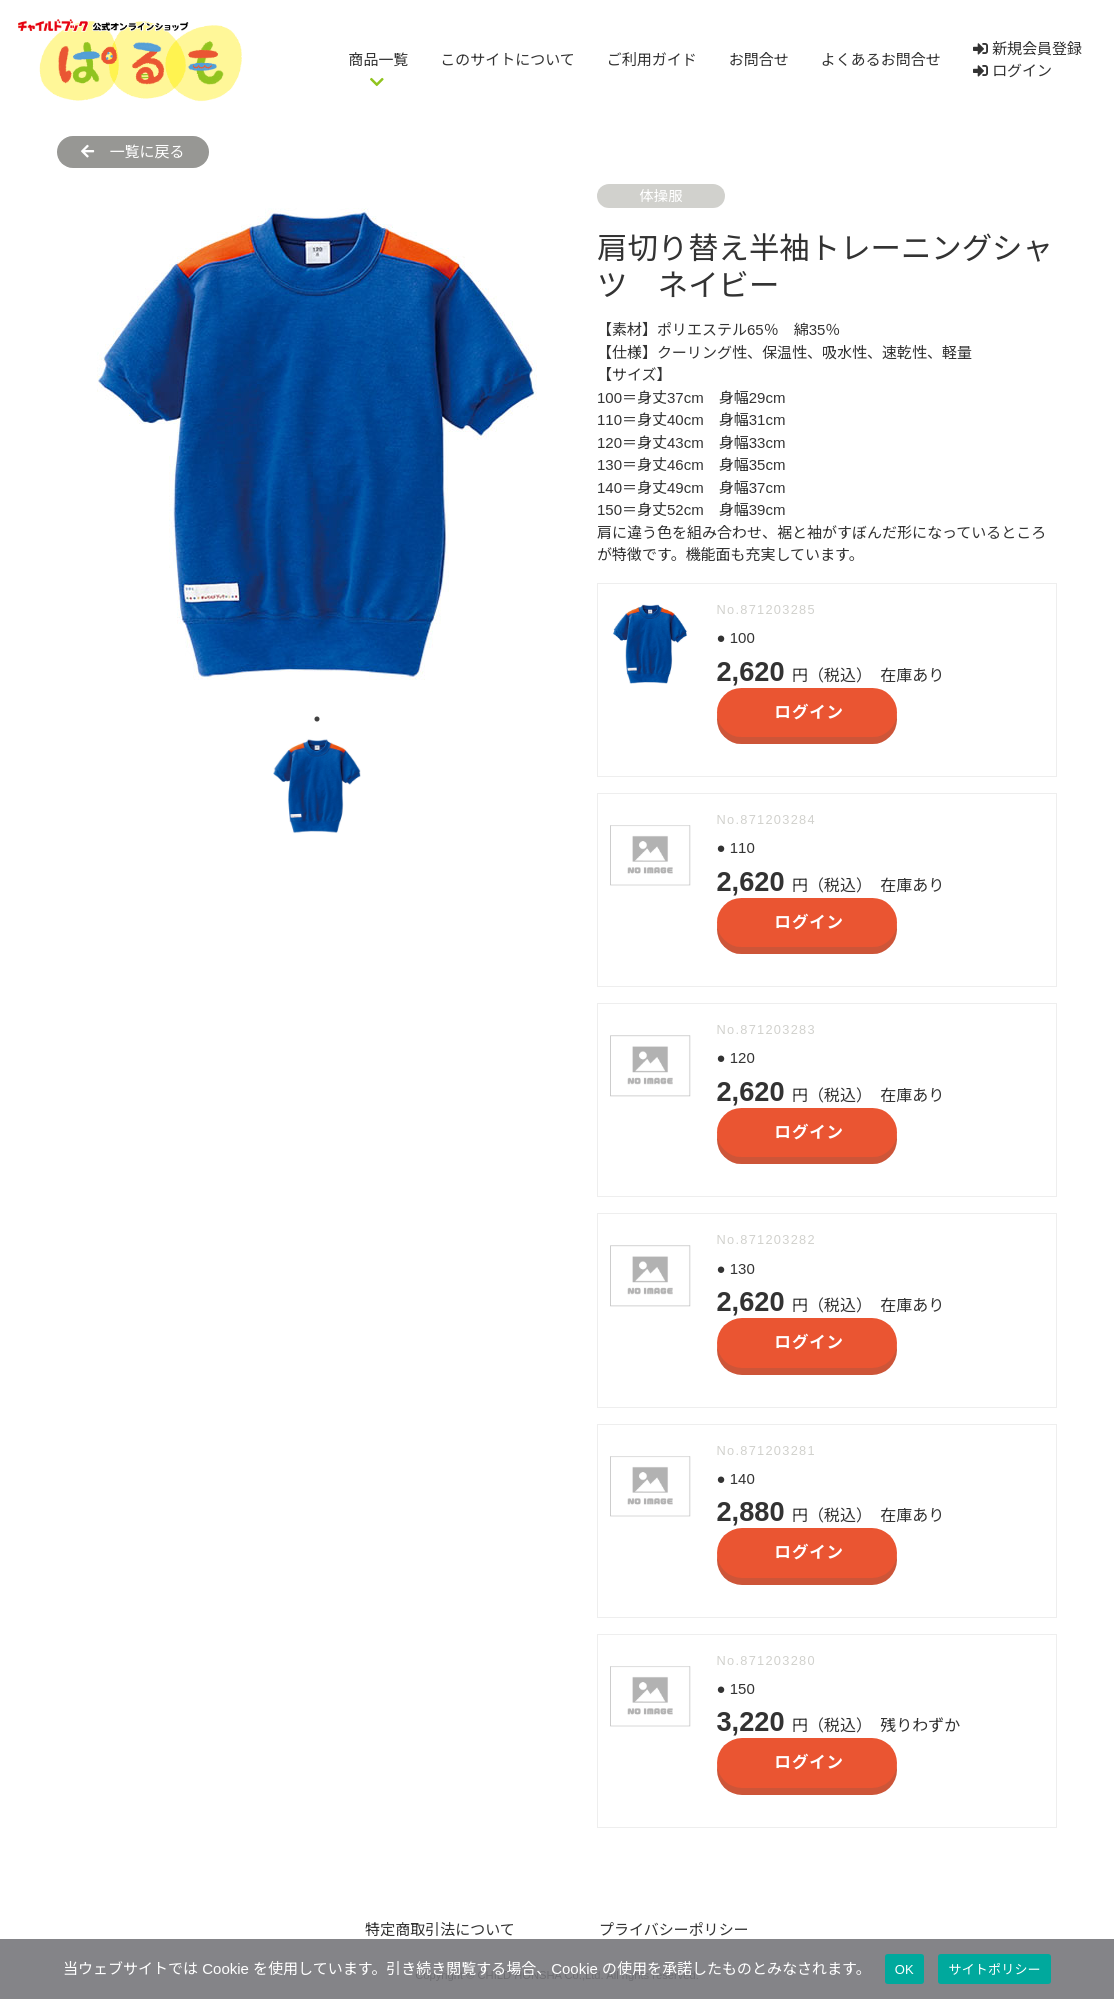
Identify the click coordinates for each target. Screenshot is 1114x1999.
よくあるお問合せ (881, 59)
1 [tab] (317, 719)
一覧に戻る (132, 151)
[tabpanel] (317, 444)
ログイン (1012, 70)
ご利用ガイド (652, 59)
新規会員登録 (1027, 48)
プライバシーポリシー (674, 1929)
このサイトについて (507, 59)
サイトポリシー (994, 1969)
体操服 (660, 196)
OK (904, 1969)
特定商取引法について (440, 1929)
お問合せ (759, 59)
